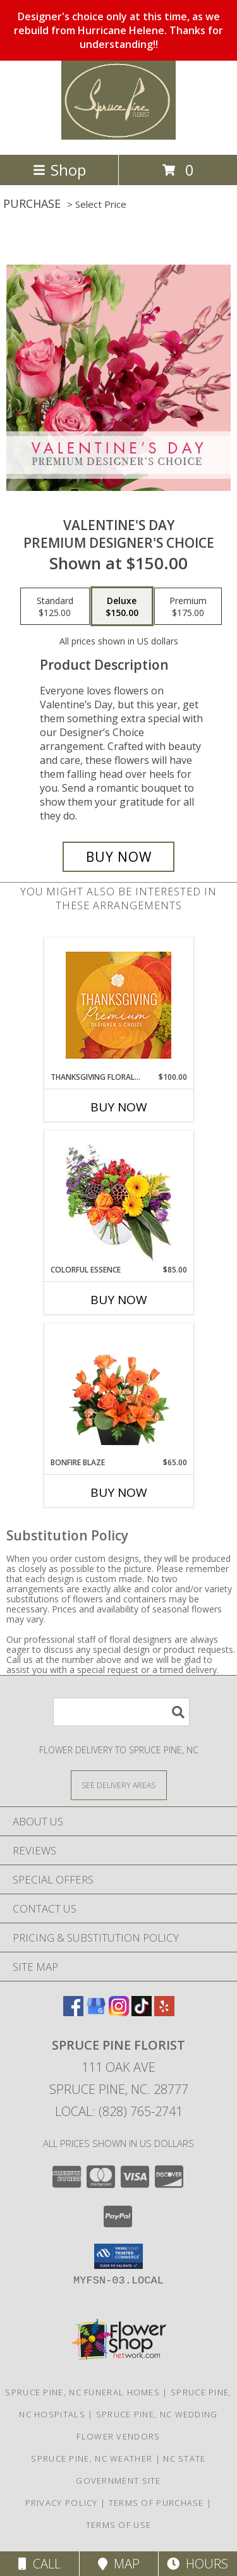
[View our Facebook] (73, 2012)
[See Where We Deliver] (119, 1785)
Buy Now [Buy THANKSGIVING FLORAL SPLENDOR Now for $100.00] (118, 1107)
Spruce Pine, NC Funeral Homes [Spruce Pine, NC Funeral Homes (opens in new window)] (82, 2392)
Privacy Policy (61, 2502)
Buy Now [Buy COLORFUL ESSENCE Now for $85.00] (118, 1299)
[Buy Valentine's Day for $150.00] (119, 857)
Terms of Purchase (156, 2502)
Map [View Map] (119, 2563)
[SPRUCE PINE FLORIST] (118, 136)
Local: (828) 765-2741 (119, 2111)
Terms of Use (119, 2525)
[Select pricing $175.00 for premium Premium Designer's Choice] (188, 606)
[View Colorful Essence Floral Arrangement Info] (118, 1198)
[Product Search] (121, 1712)
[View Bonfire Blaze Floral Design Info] (118, 1390)
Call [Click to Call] (39, 2563)
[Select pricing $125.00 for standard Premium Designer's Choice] (55, 606)
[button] (118, 2256)
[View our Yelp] (164, 2012)
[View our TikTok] (141, 2012)
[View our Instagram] (119, 2012)
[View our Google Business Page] (96, 2012)
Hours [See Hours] (197, 2563)
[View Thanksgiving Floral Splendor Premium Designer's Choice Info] (118, 1005)
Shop (59, 169)
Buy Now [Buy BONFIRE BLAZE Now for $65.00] (118, 1492)
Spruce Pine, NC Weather (91, 2458)
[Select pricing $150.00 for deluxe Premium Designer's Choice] (122, 606)
